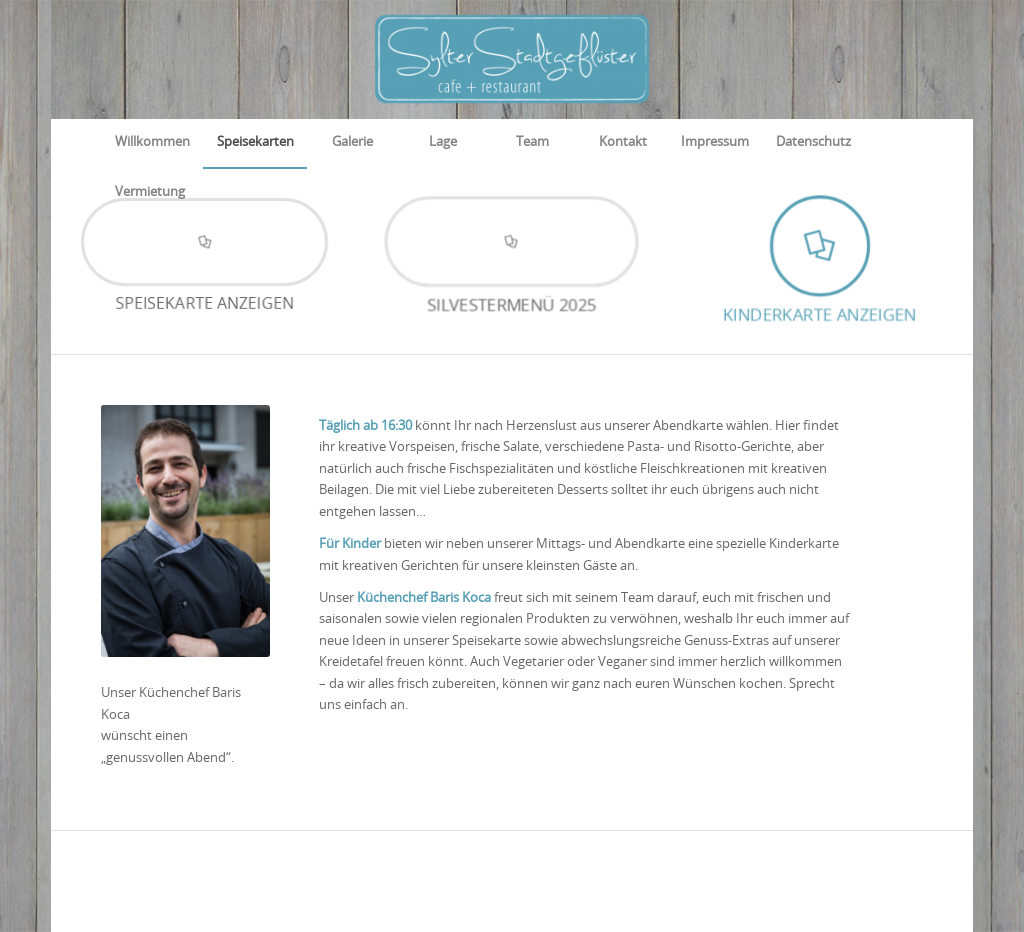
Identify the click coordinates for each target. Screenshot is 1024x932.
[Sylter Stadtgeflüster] (512, 59)
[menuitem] (152, 143)
